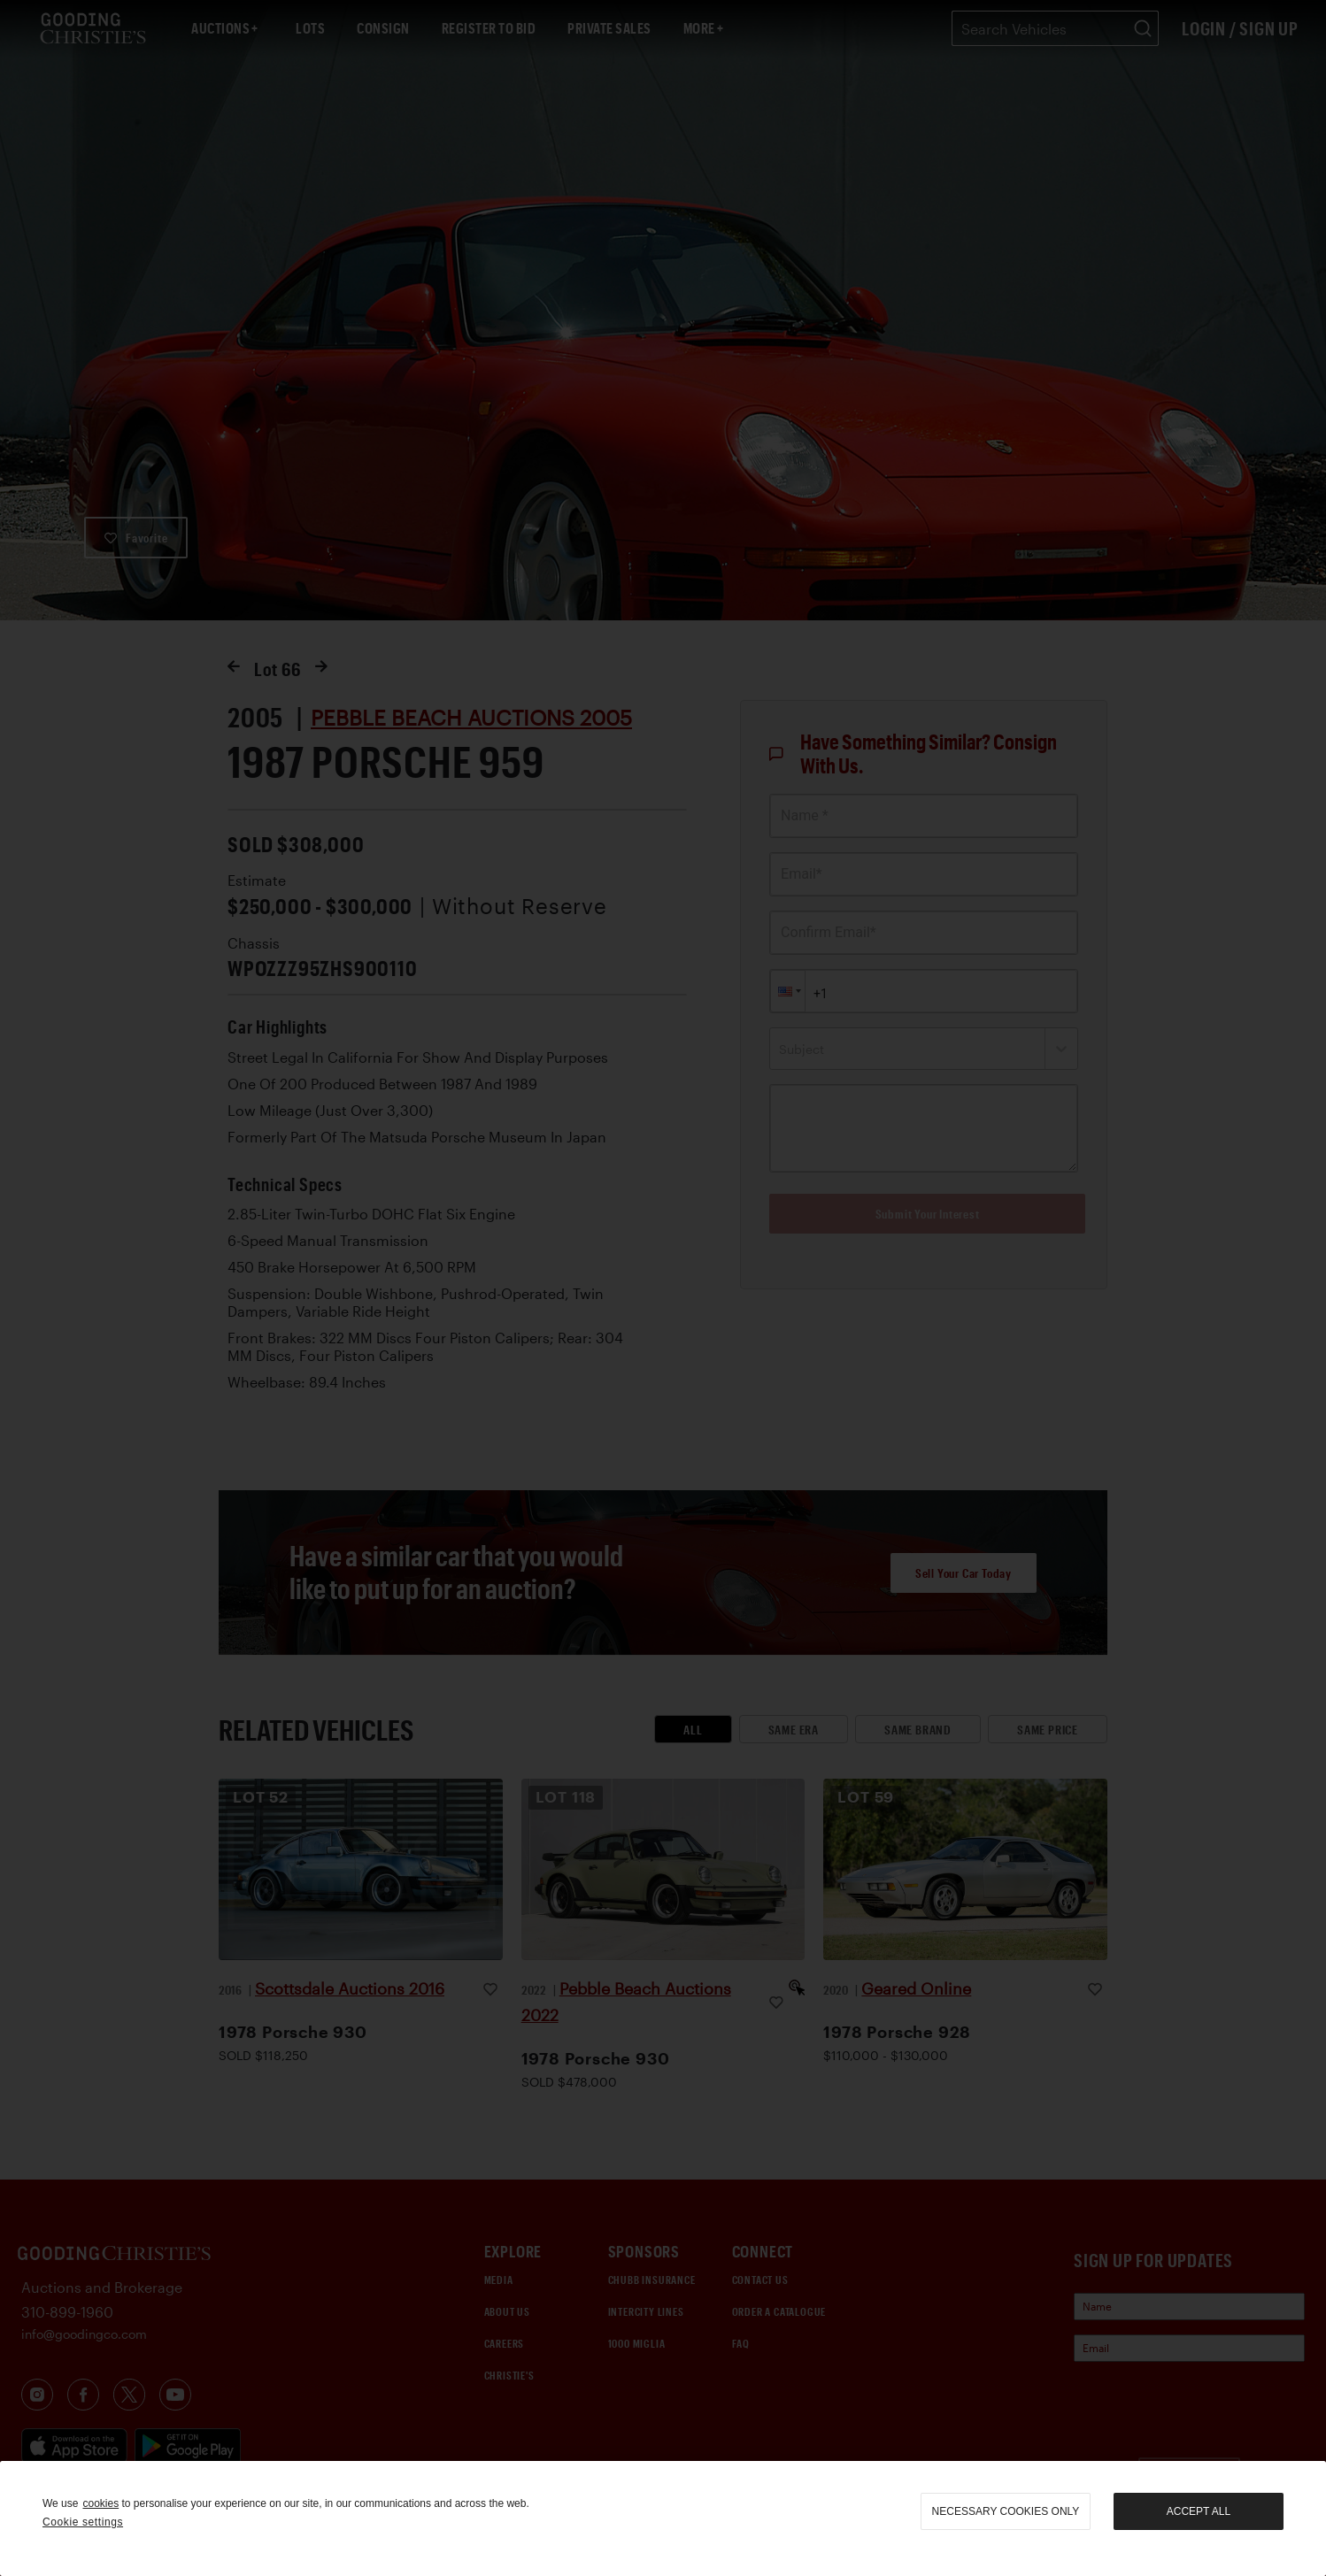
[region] (663, 2518)
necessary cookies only (1006, 2511)
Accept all (1198, 2511)
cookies (100, 2503)
